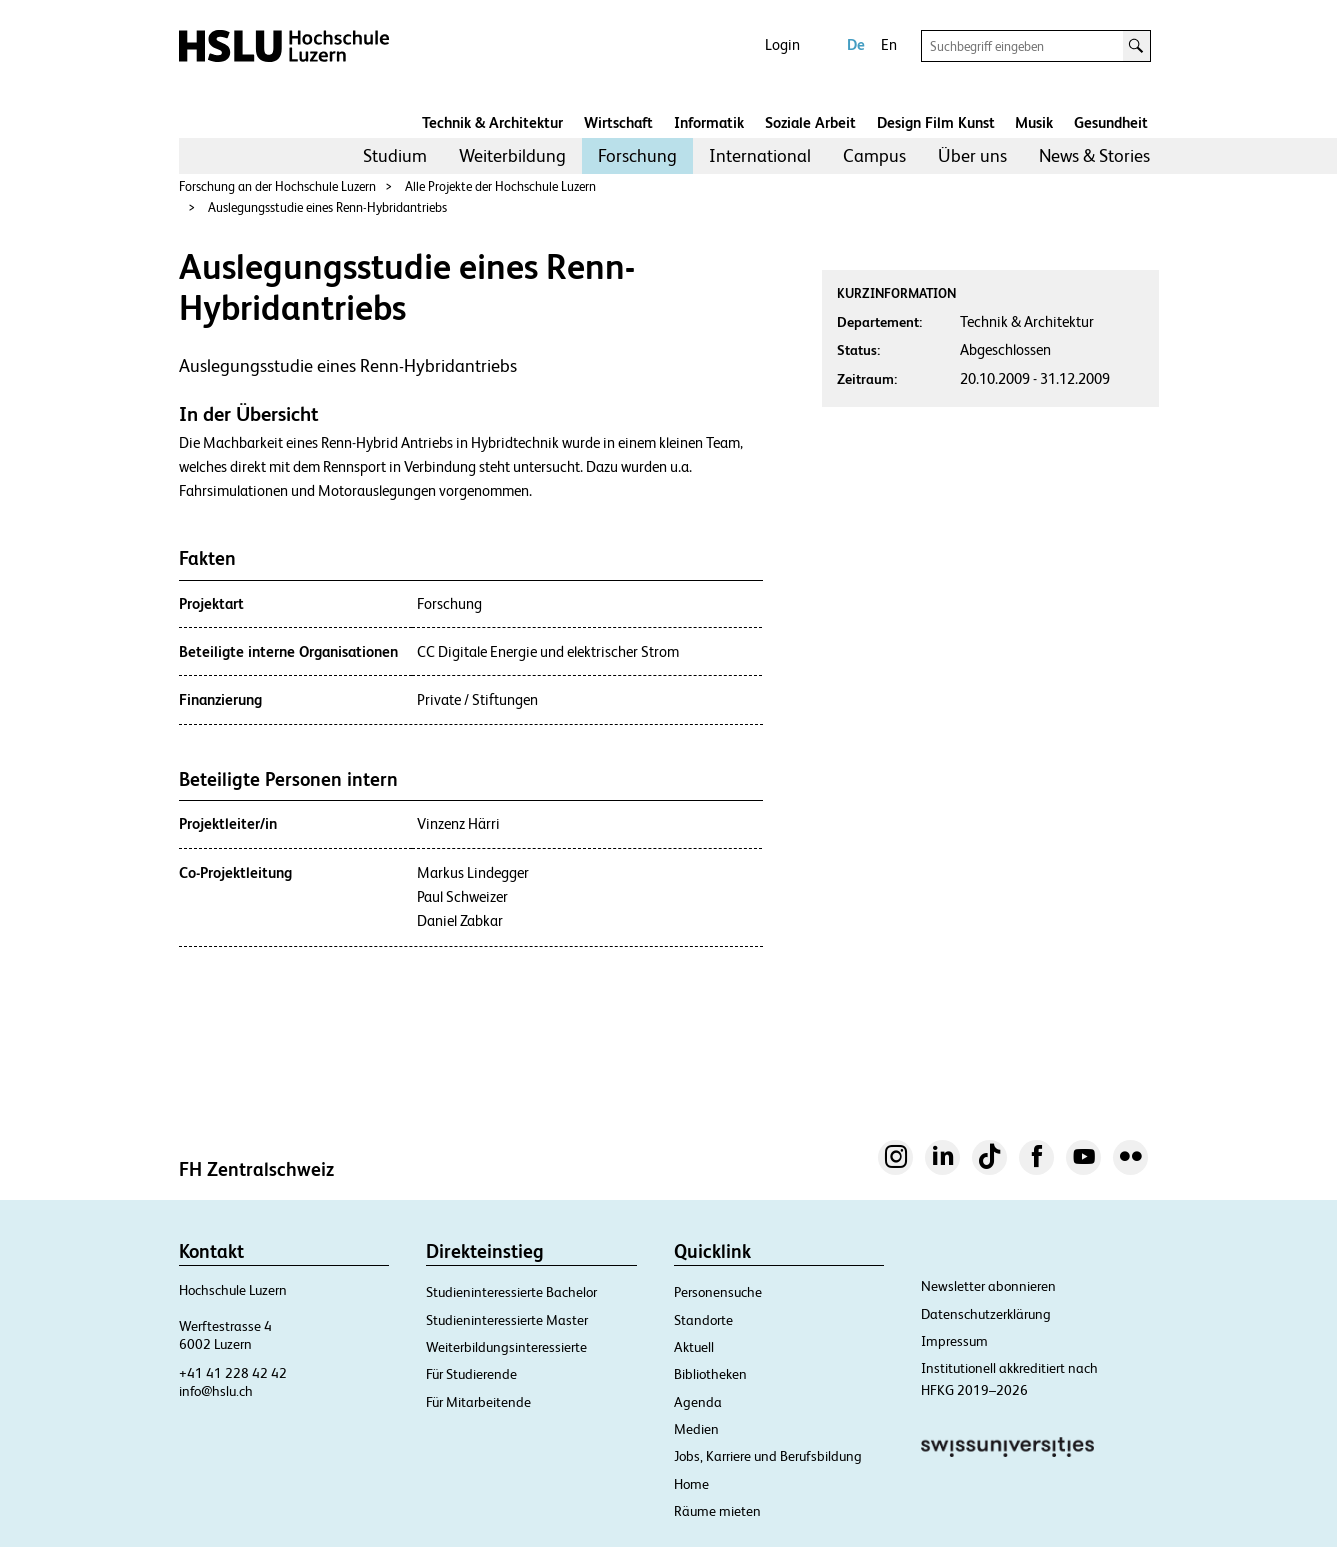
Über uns (972, 155)
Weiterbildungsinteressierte (506, 1347)
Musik (1034, 122)
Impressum (954, 1341)
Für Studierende (471, 1374)
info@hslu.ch (216, 1391)
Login (782, 44)
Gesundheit (1111, 122)
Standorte (703, 1320)
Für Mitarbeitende (478, 1402)
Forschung (637, 155)
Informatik (709, 122)
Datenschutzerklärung (986, 1314)
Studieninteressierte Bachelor (511, 1292)
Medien (696, 1429)
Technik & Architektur (492, 122)
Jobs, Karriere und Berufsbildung (768, 1456)
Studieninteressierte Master (507, 1320)
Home (691, 1484)
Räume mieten (717, 1511)
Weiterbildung (512, 155)
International (760, 155)
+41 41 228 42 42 (233, 1373)
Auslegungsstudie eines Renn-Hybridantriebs (327, 207)
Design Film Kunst (936, 122)
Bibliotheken (710, 1374)
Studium (395, 155)
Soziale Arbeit (810, 122)
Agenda (698, 1402)
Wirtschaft (618, 122)
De (856, 44)
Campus (874, 155)
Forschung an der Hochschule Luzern (277, 186)
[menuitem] (395, 156)
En (889, 44)
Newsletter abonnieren (988, 1286)
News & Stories (1094, 155)
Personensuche (718, 1292)
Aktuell (694, 1347)
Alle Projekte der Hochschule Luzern (500, 186)
